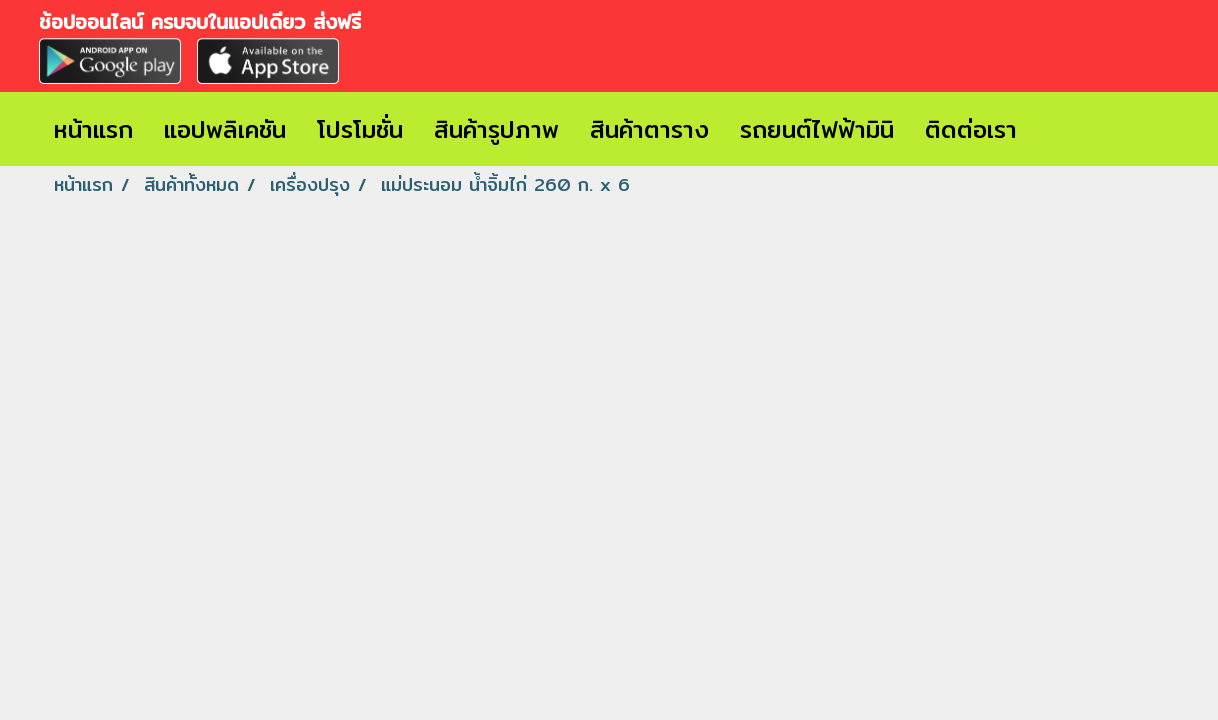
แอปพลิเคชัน (225, 129)
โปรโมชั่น (360, 129)
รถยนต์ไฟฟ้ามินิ (817, 129)
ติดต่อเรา (971, 129)
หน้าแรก (93, 129)
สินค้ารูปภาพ (496, 129)
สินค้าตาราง (649, 129)
